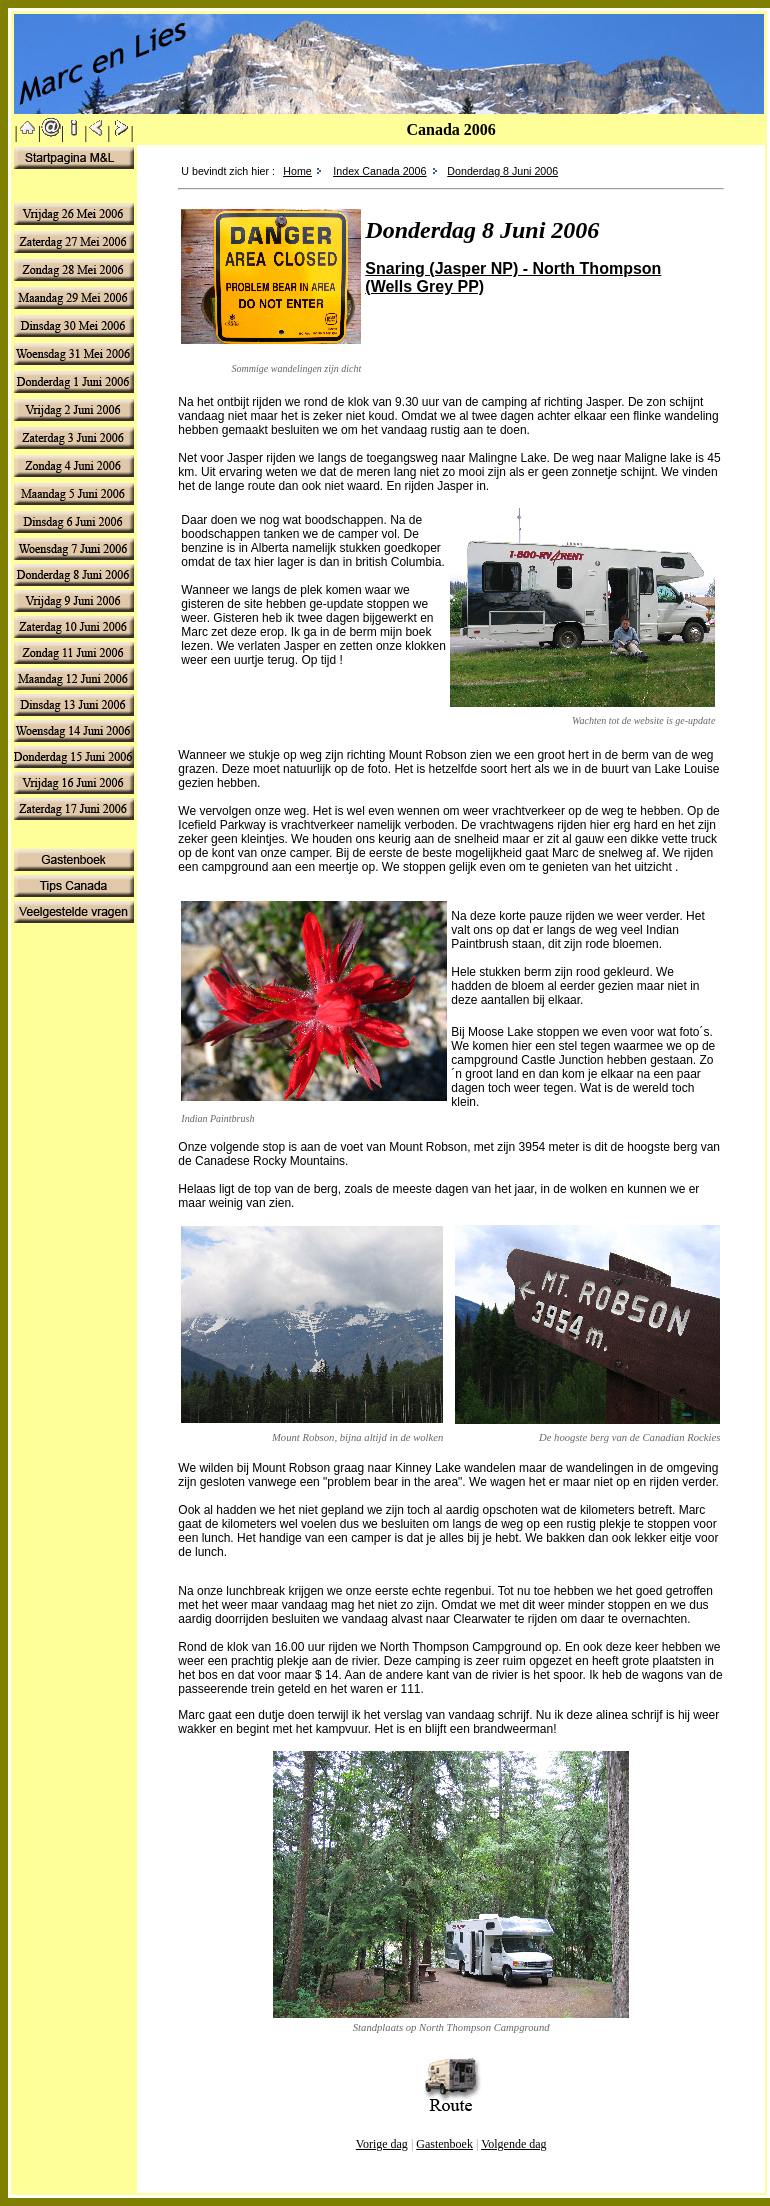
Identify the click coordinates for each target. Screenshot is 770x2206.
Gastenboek (444, 2144)
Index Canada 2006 (379, 171)
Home (297, 171)
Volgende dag (513, 2144)
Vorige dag (382, 2144)
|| (28, 132)
